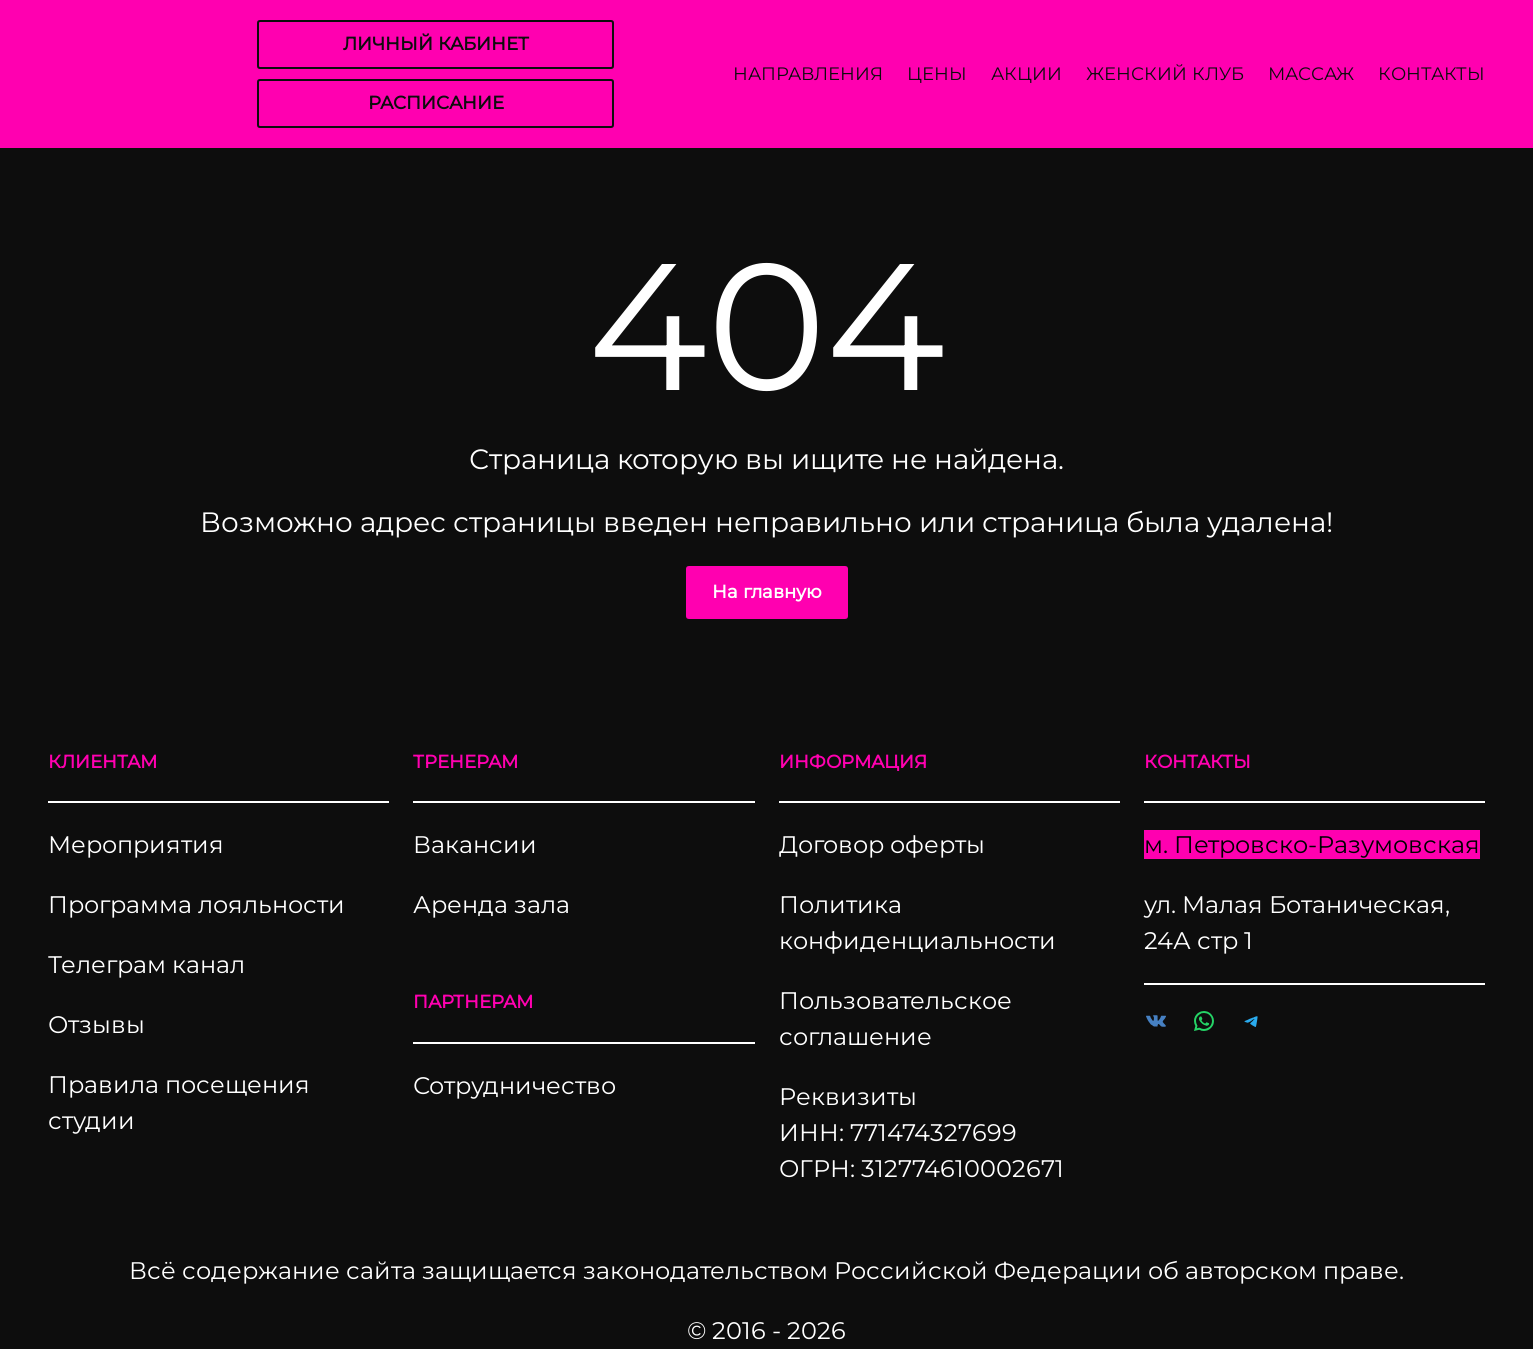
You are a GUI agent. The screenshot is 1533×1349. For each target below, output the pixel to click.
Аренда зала (491, 904)
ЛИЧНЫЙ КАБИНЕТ (436, 44)
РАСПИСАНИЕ (436, 103)
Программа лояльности (196, 904)
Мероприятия (136, 844)
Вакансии (475, 844)
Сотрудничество (514, 1085)
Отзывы (96, 1024)
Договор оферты (882, 844)
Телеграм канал (146, 964)
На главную (767, 592)
